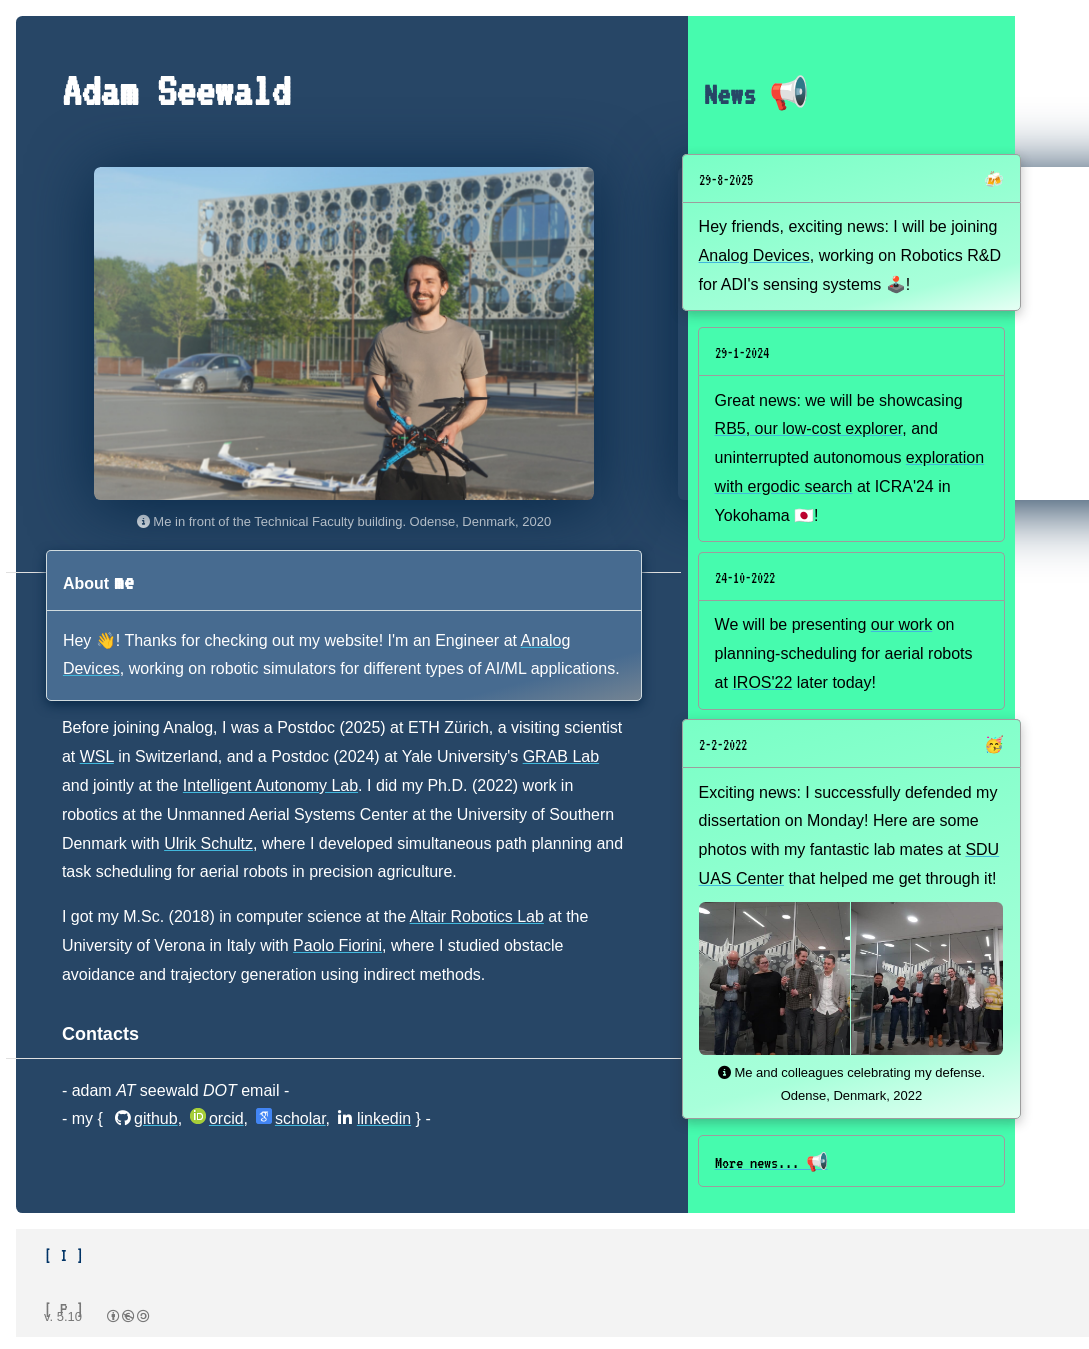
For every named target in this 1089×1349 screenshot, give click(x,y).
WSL (97, 756)
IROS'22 (762, 682)
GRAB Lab (561, 756)
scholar (291, 1118)
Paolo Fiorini (337, 945)
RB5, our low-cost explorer (809, 428)
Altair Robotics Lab (477, 916)
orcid (217, 1118)
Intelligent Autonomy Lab (270, 785)
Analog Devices (754, 255)
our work (901, 624)
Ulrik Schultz (208, 843)
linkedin (374, 1118)
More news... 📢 (771, 1163)
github (146, 1118)
